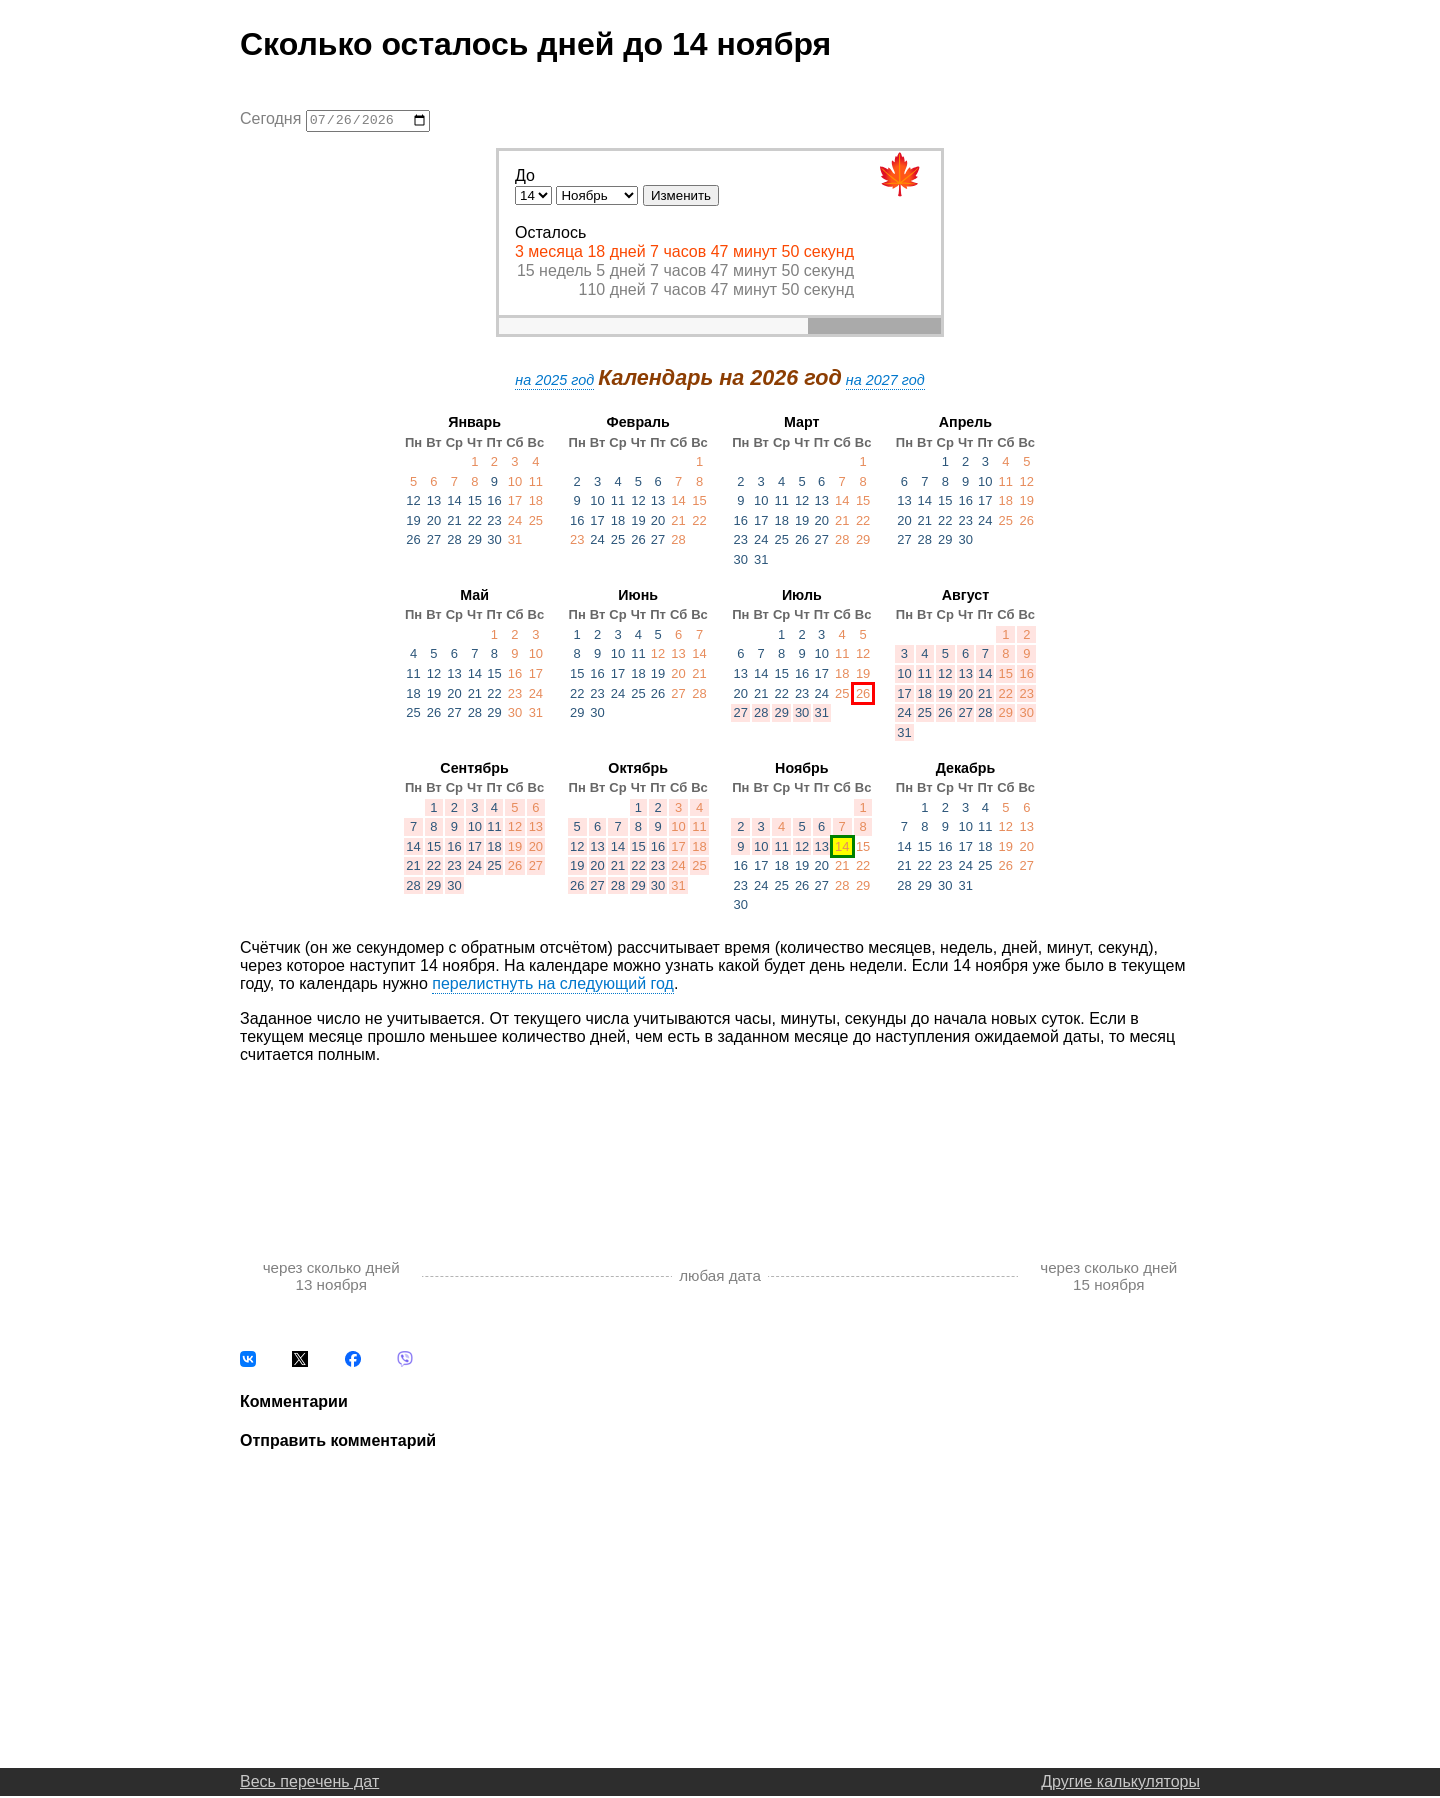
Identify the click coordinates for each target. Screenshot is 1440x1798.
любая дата (720, 1278)
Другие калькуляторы (1120, 1783)
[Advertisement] (720, 1143)
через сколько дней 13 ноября (331, 1278)
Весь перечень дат (309, 1783)
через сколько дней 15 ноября (1108, 1278)
